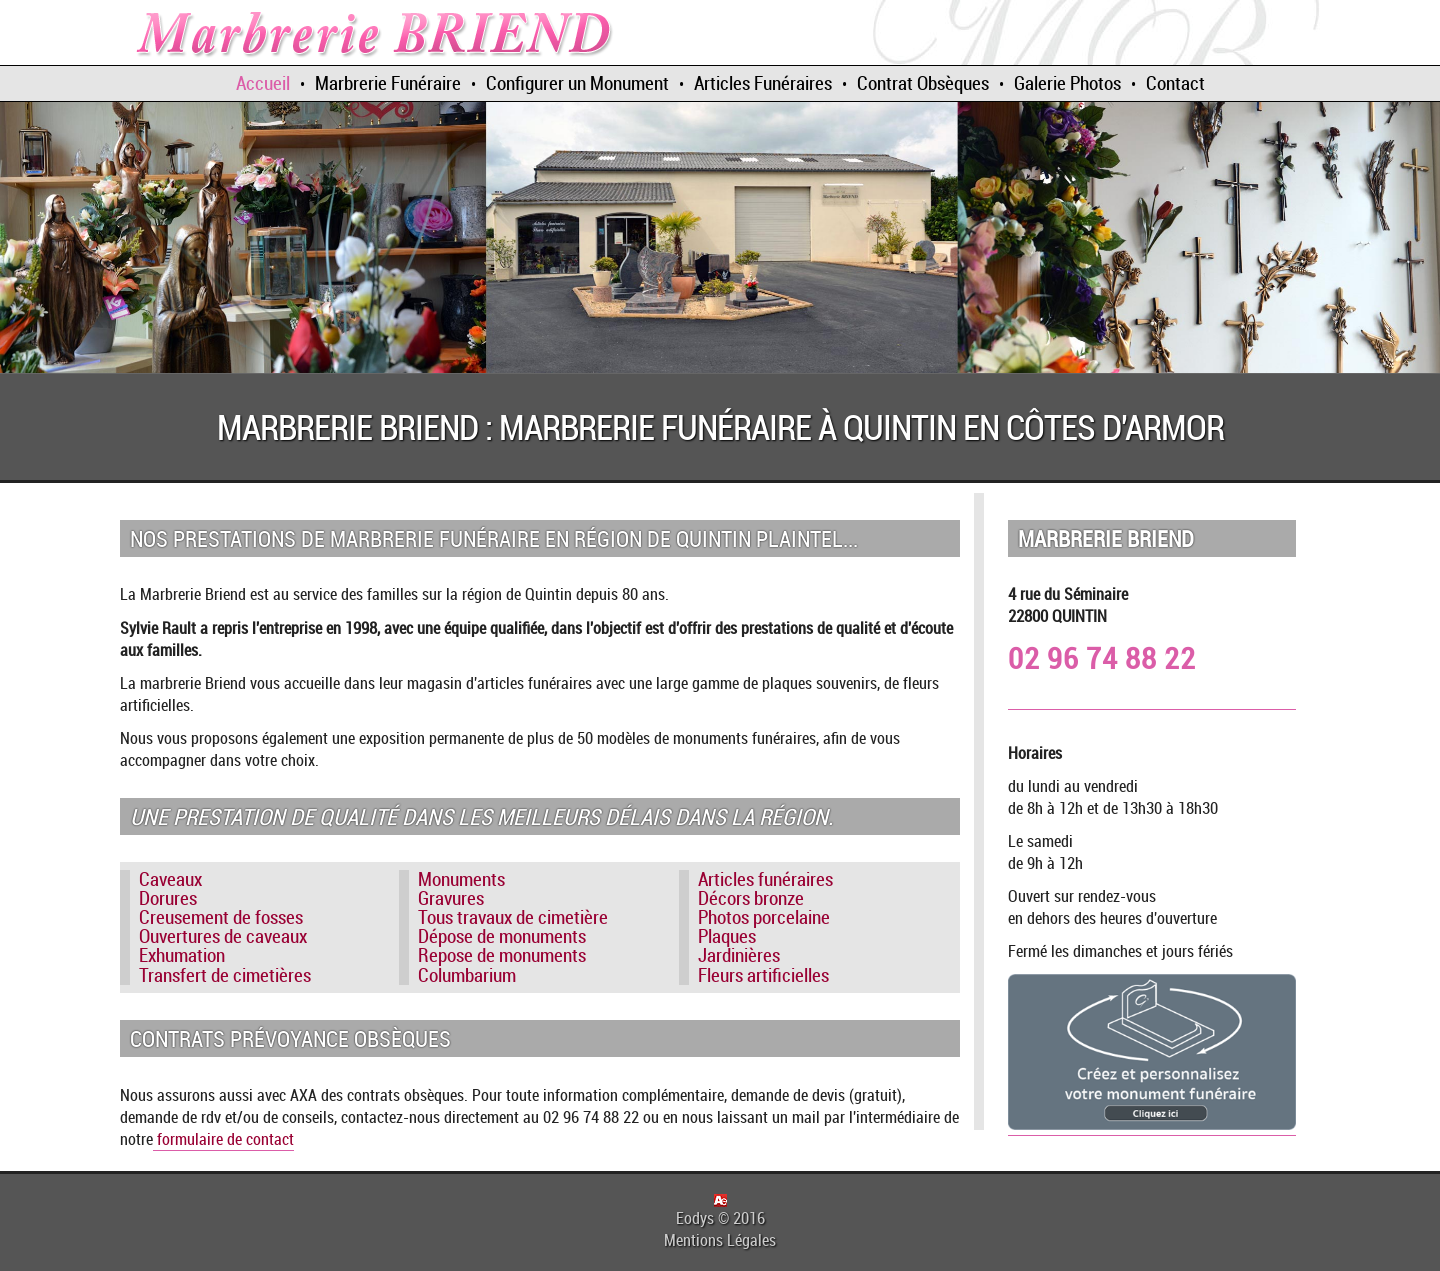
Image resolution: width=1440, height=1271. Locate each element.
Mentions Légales (720, 1240)
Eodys (695, 1218)
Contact (1175, 83)
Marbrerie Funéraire (388, 83)
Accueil (263, 83)
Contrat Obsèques (923, 83)
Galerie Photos (1067, 83)
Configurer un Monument (577, 83)
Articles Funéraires (763, 83)
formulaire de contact (223, 1139)
